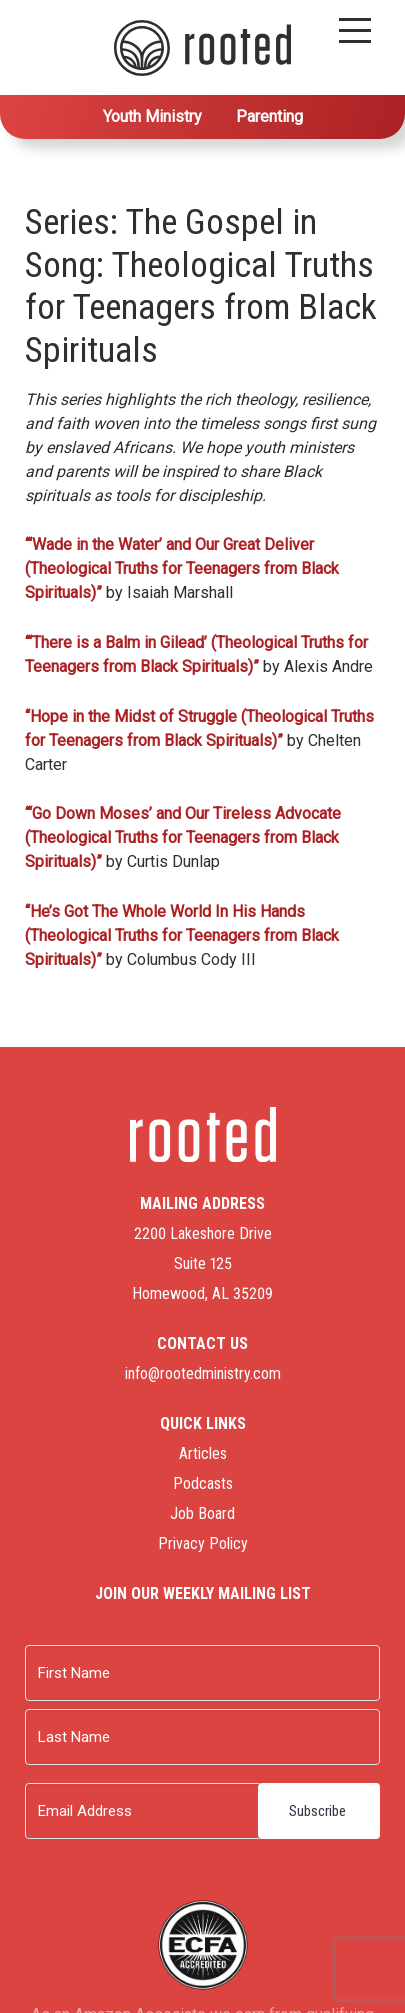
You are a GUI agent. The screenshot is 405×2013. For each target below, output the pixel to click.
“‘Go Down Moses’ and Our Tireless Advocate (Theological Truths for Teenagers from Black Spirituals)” (183, 837)
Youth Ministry (152, 116)
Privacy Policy (203, 1543)
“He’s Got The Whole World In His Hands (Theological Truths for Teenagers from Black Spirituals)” (182, 935)
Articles (203, 1453)
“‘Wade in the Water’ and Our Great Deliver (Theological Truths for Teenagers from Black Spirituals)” (182, 568)
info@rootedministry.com (203, 1373)
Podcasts (203, 1483)
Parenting (269, 116)
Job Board (202, 1513)
